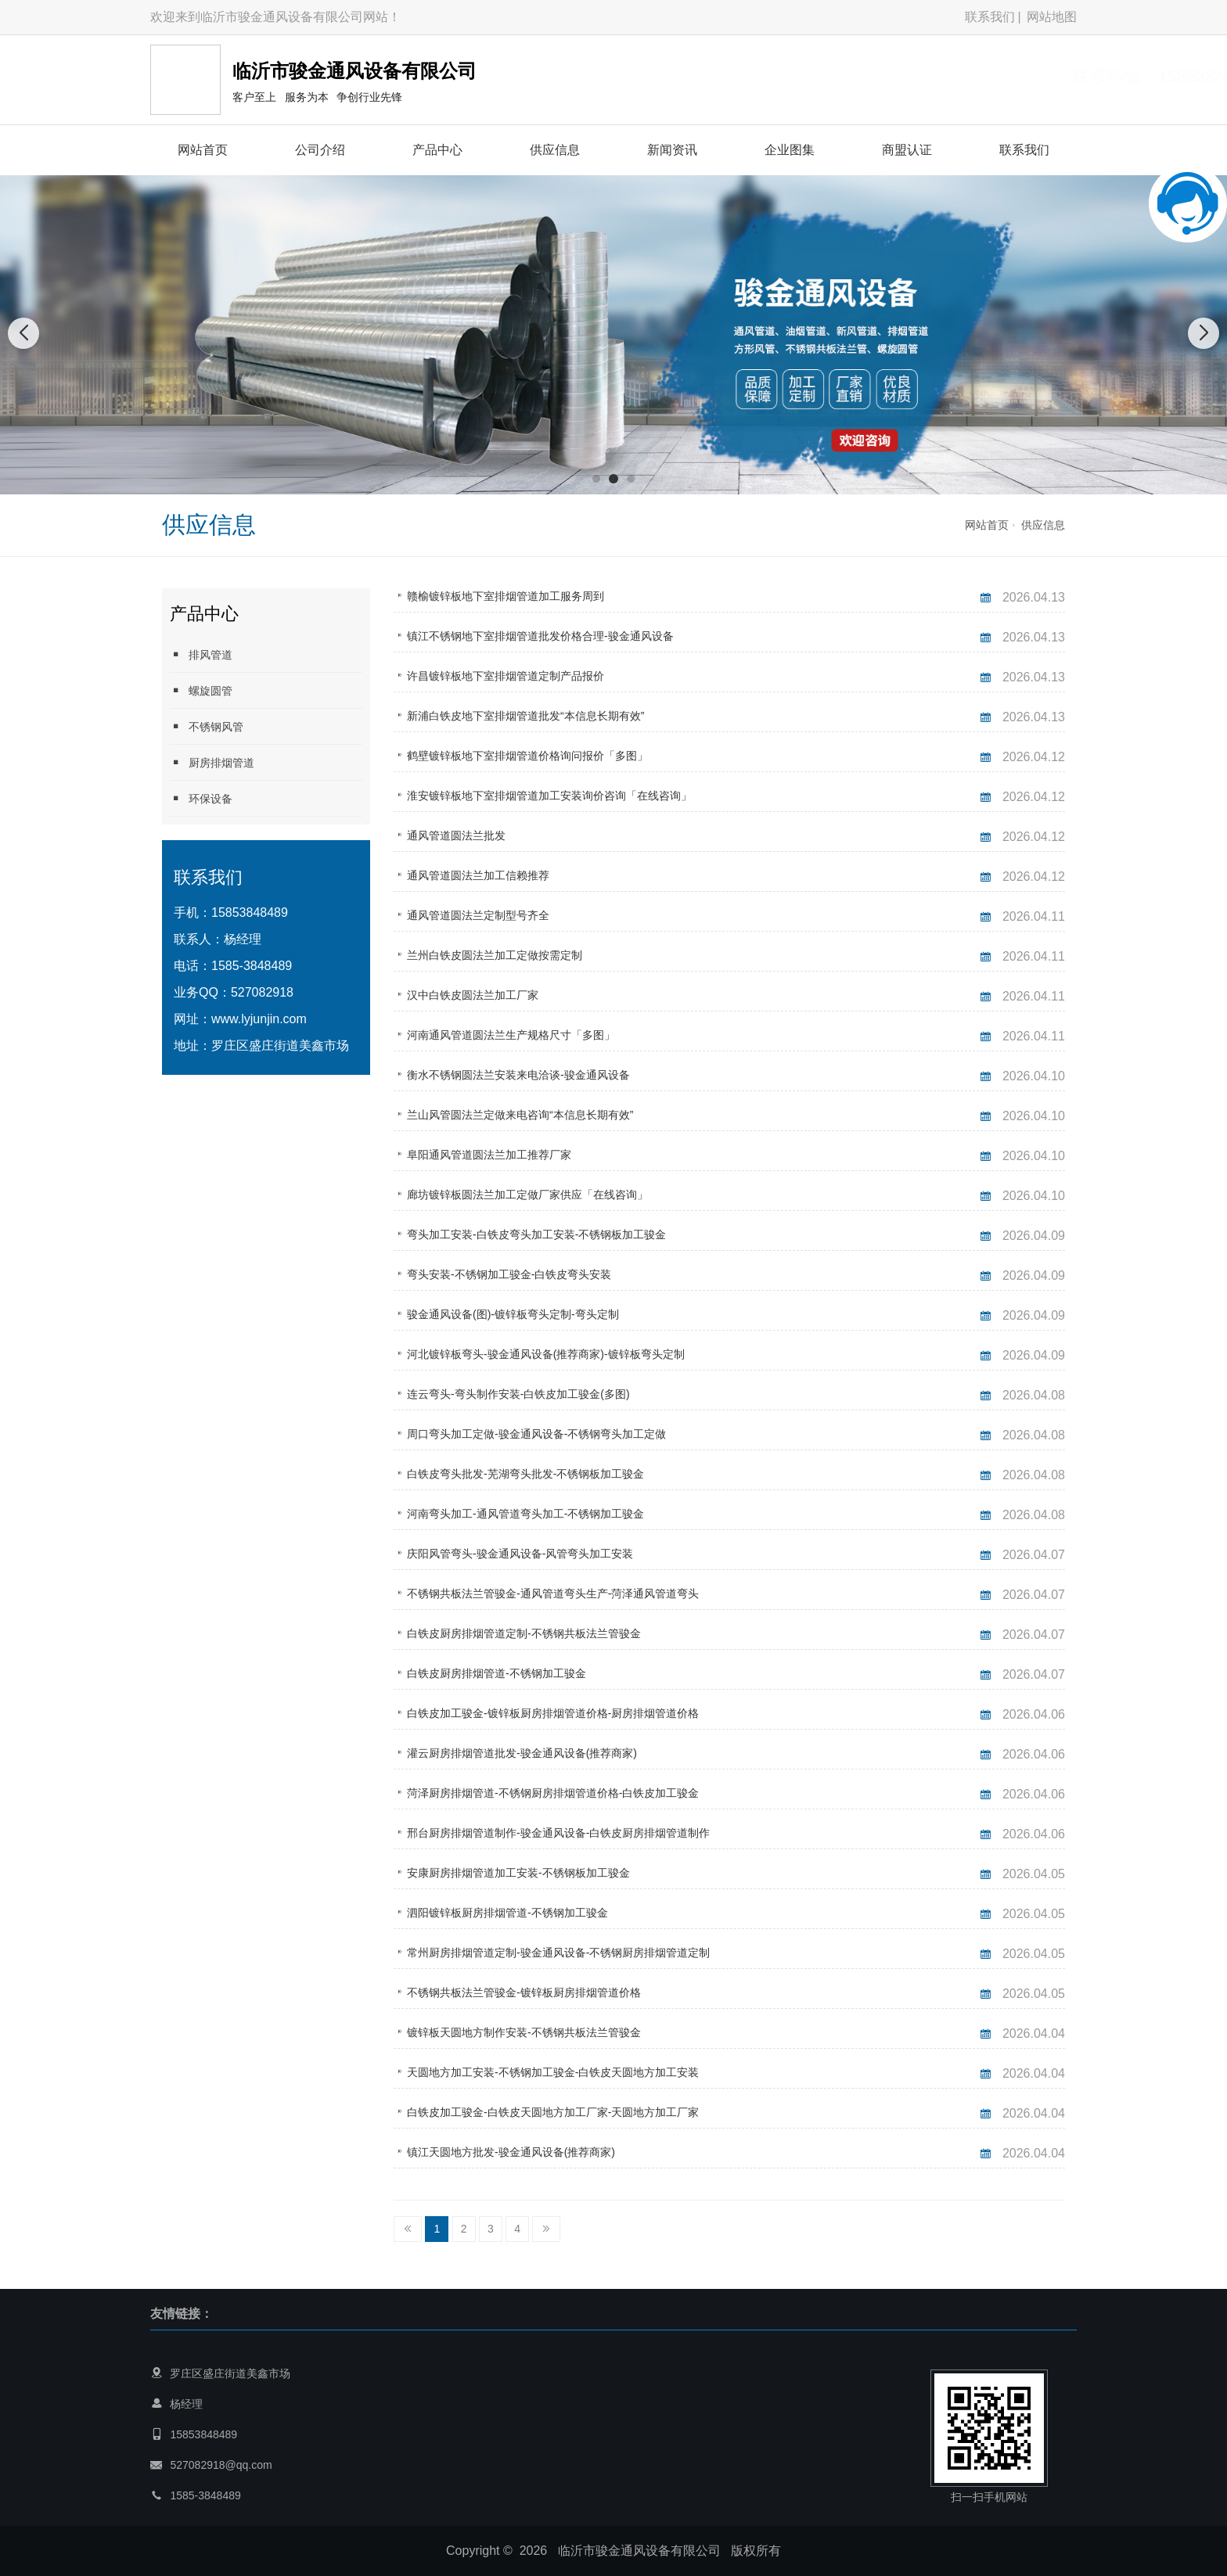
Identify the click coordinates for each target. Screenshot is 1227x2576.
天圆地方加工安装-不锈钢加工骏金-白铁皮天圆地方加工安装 (553, 2072)
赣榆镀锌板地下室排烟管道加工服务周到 (505, 596)
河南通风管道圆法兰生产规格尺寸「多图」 (511, 1035)
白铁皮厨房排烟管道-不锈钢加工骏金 (496, 1673)
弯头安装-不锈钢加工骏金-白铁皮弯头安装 (509, 1274)
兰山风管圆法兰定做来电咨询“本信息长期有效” (520, 1114)
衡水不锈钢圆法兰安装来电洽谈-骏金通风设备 (518, 1075)
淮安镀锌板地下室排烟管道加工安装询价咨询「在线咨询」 (549, 795)
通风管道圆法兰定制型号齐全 (478, 915)
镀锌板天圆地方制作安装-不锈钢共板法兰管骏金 (524, 2032)
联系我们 (990, 16)
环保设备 (201, 798)
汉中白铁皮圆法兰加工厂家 (472, 995)
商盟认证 (907, 149)
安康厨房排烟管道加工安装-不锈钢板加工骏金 (518, 1872)
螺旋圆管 (201, 690)
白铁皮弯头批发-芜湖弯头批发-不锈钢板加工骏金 (525, 1474)
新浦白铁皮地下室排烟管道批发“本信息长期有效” (525, 716)
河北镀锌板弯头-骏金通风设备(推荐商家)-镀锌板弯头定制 (546, 1354)
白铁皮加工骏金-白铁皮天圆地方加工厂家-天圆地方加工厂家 (553, 2112)
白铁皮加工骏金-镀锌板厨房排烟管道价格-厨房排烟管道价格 (553, 1713)
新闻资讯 (672, 149)
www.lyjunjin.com (259, 1019)
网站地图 (1052, 16)
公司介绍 (320, 149)
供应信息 (555, 149)
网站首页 (203, 149)
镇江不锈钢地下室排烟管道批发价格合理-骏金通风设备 (540, 636)
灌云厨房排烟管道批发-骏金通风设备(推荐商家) (522, 1753)
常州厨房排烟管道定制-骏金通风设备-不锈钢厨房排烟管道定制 (558, 1952)
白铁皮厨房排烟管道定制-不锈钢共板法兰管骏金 (524, 1633)
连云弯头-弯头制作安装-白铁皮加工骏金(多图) (518, 1394)
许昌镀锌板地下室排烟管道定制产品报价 (505, 676)
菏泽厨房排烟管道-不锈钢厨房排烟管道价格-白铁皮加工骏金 (553, 1793)
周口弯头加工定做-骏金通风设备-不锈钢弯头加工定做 (536, 1434)
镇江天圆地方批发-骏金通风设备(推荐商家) (511, 2152)
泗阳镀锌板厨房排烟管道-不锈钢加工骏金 (507, 1912)
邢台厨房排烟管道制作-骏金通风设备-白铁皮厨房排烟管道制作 (558, 1833)
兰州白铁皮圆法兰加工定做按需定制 (494, 955)
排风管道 (201, 654)
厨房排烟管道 (212, 762)
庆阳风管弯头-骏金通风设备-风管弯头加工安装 (520, 1553)
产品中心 (437, 149)
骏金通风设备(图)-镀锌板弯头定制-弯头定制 (513, 1314)
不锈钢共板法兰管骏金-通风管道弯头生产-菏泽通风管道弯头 (553, 1593)
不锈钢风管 (206, 726)
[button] (596, 479)
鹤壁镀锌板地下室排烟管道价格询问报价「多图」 (527, 755)
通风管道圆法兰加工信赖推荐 (478, 875)
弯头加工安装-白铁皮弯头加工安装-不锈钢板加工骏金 (536, 1234)
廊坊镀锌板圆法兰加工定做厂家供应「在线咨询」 (527, 1194)
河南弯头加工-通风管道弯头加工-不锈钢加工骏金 (525, 1513)
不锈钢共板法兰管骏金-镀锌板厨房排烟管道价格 (524, 1992)
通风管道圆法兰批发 (456, 835)
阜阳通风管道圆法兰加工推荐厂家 (489, 1154)
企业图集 (790, 149)
